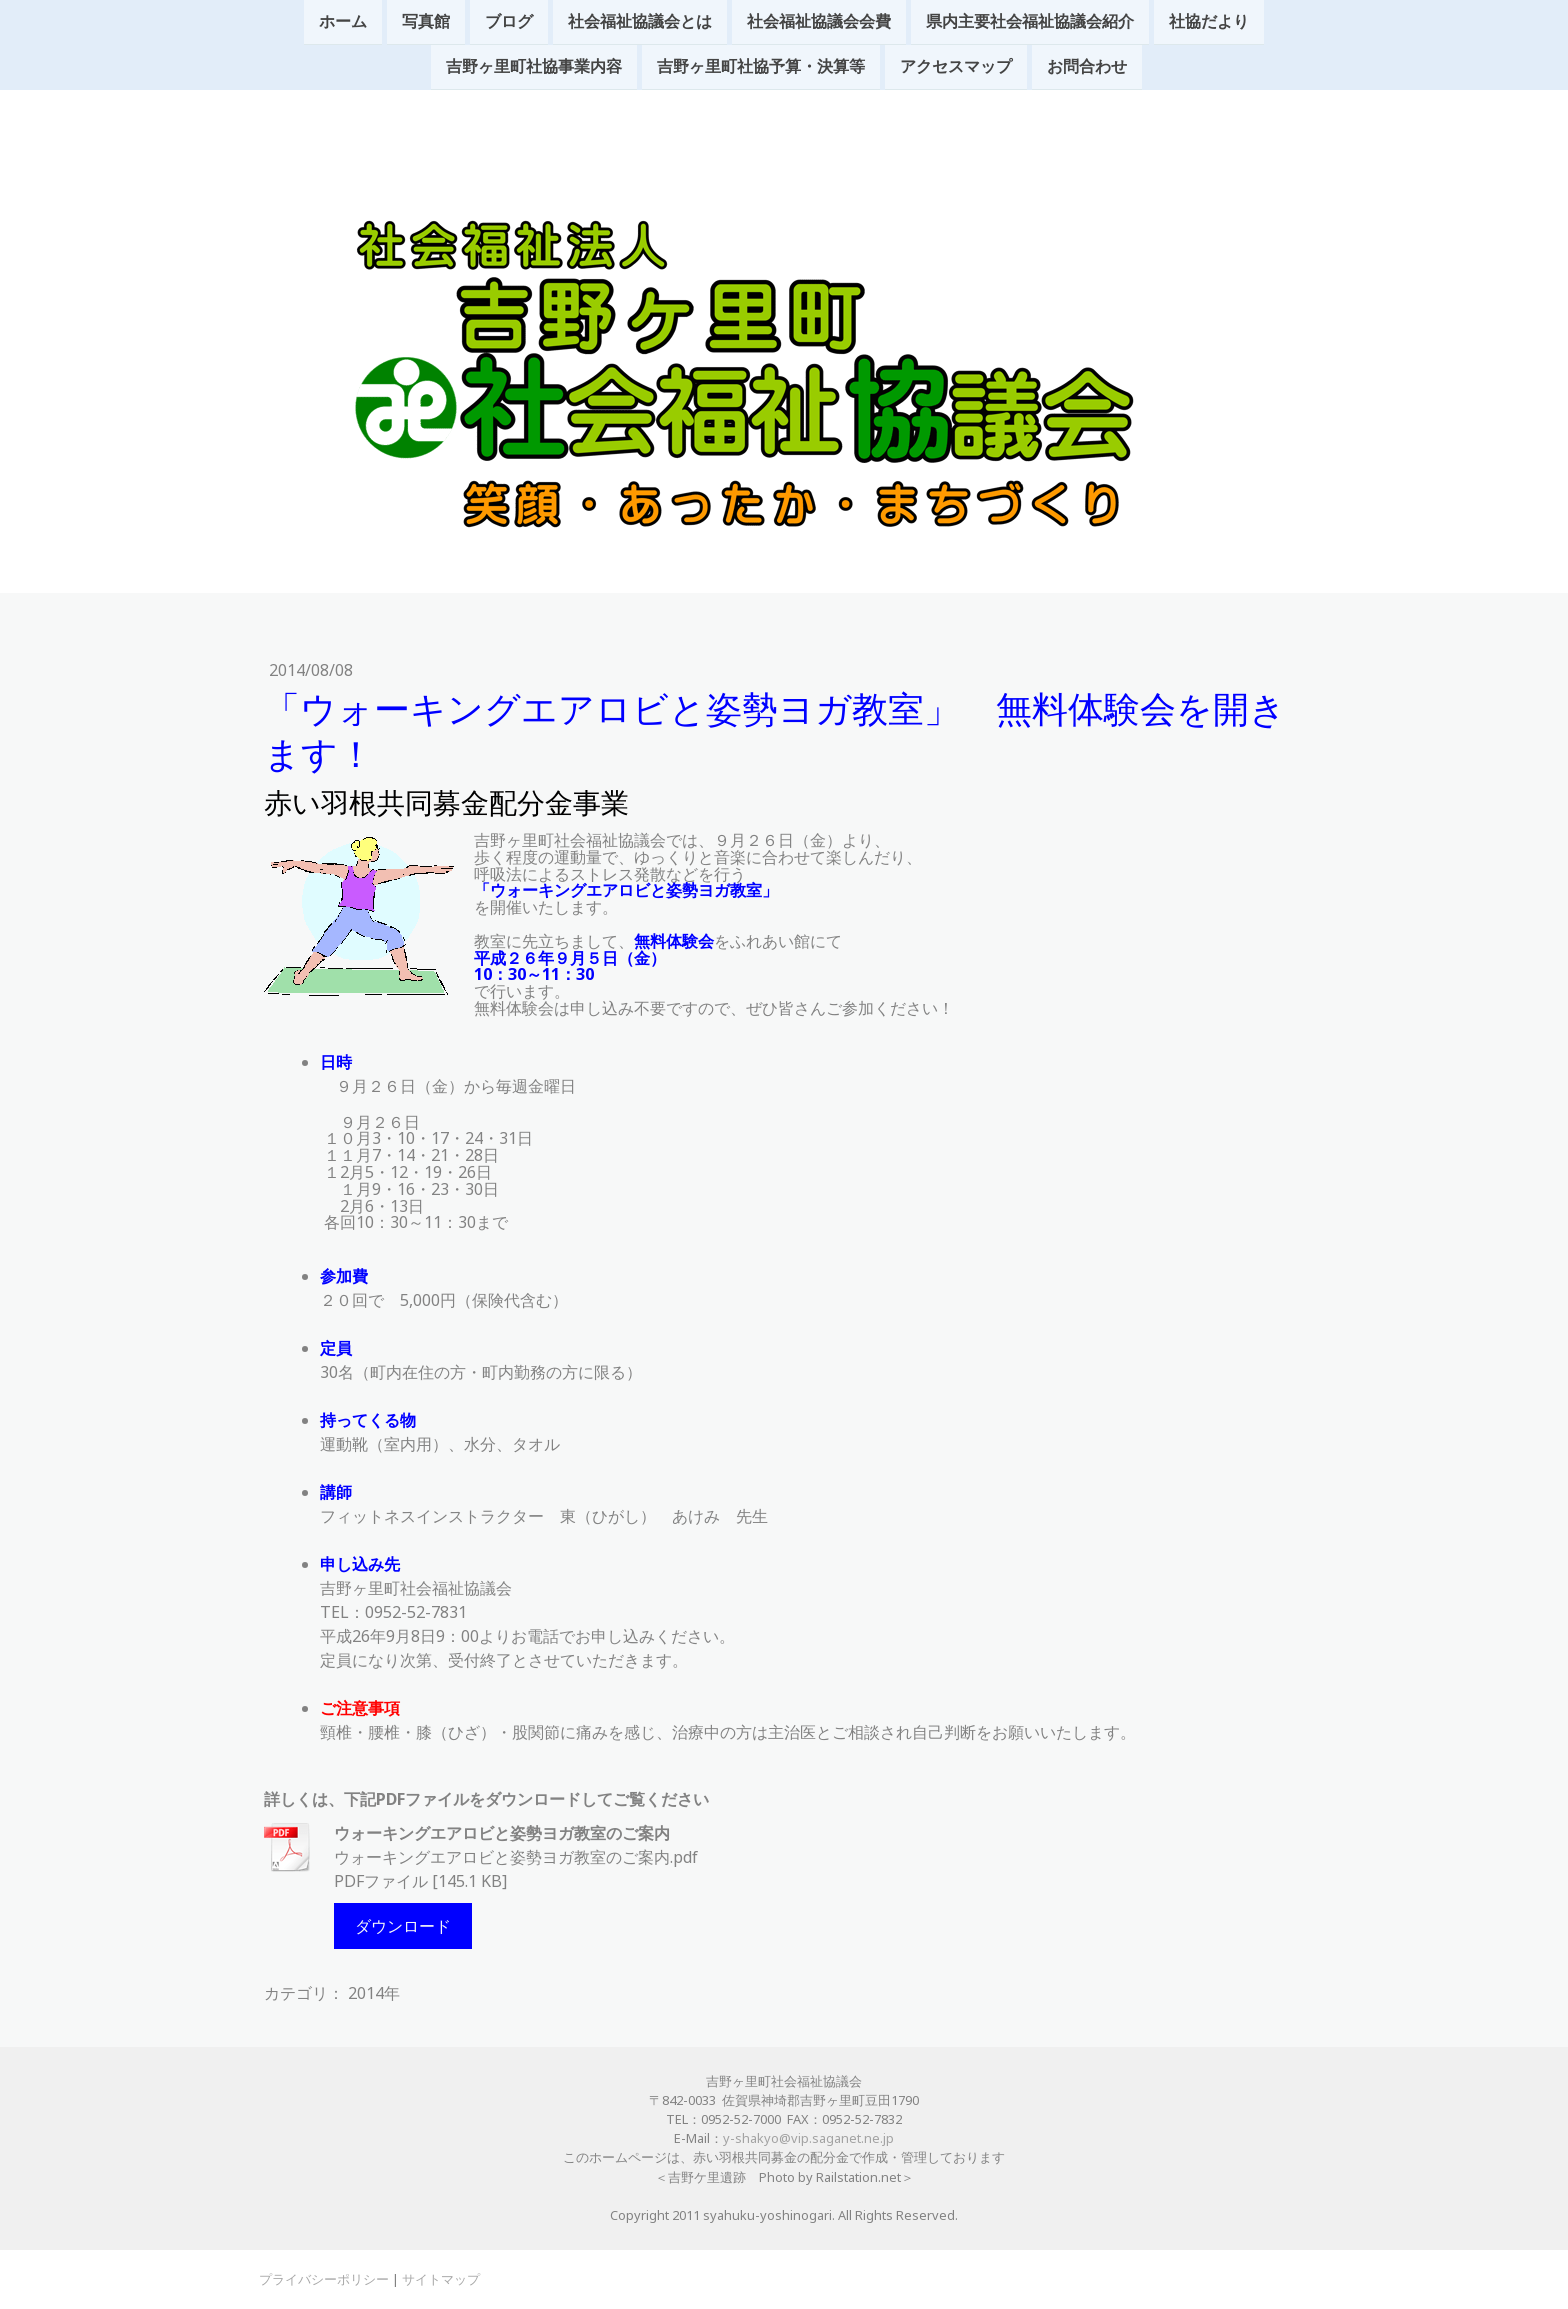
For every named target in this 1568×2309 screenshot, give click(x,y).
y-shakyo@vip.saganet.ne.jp (808, 2138)
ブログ (509, 22)
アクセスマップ (956, 69)
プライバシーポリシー (324, 2279)
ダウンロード (403, 1926)
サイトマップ (441, 2279)
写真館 (426, 22)
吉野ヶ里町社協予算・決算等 (761, 69)
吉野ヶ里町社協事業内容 (534, 69)
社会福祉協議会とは (640, 22)
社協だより (1209, 22)
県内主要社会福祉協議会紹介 (1030, 22)
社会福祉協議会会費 (819, 22)
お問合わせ (1087, 69)
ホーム (343, 22)
